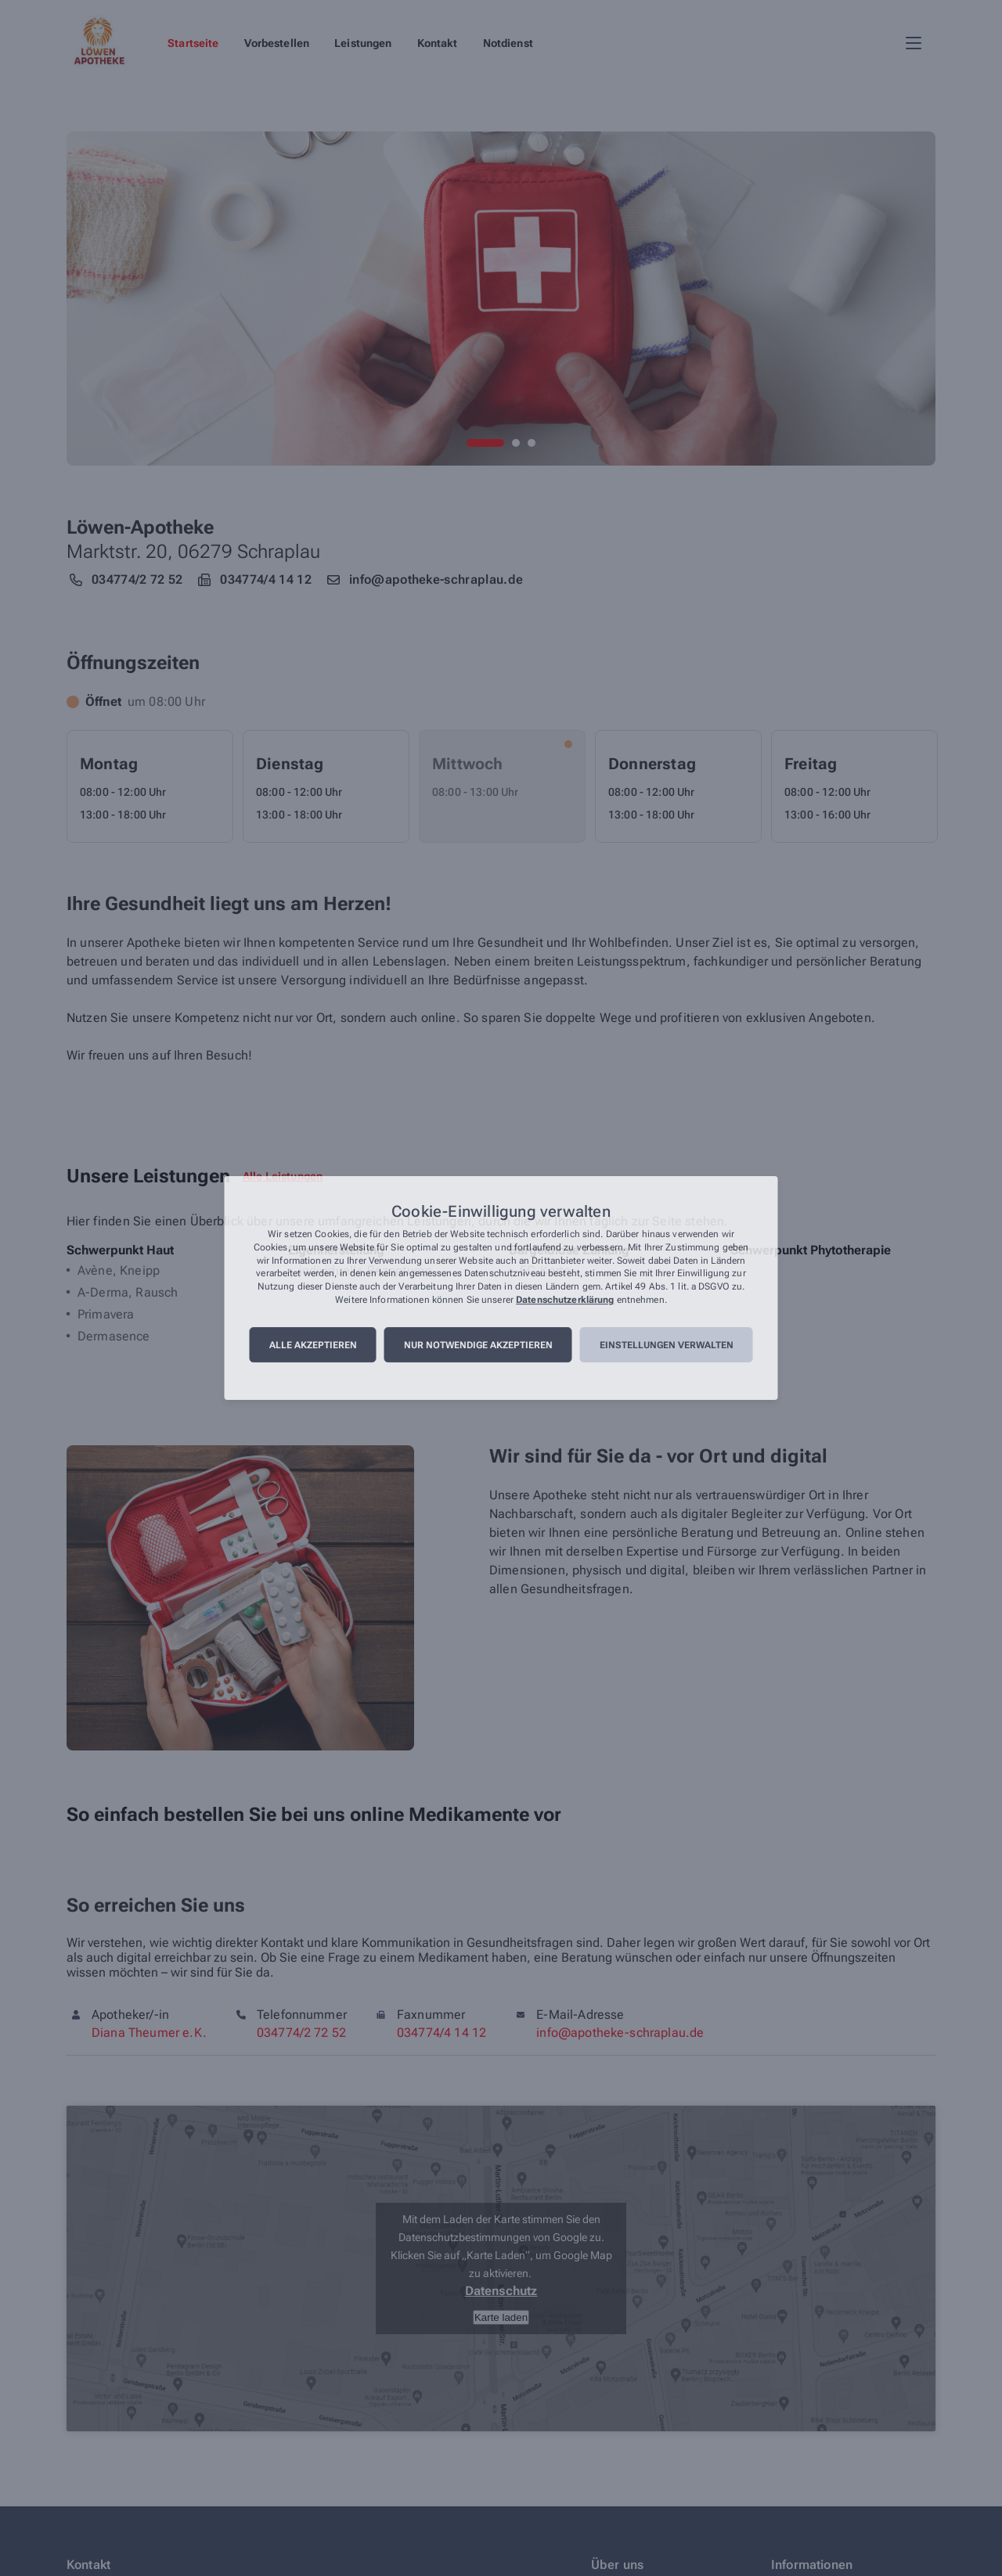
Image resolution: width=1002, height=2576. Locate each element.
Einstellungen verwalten (666, 1345)
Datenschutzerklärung (565, 1299)
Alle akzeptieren (313, 1345)
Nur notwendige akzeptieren (478, 1345)
